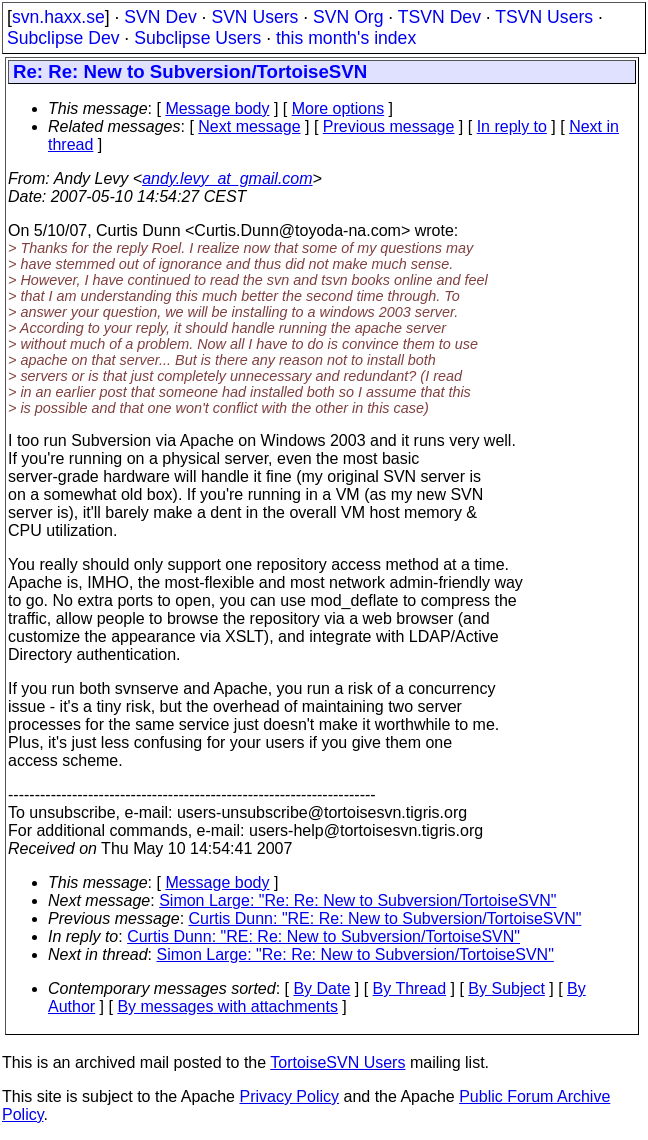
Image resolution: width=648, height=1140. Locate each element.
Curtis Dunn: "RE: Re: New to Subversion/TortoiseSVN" (385, 918)
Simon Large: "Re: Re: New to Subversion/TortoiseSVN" (357, 900)
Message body (217, 108)
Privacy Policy (289, 1096)
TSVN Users (544, 17)
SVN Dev (160, 17)
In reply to (512, 126)
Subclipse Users (197, 38)
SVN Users (254, 17)
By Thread (410, 988)
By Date (321, 988)
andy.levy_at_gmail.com (227, 178)
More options (338, 108)
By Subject (506, 988)
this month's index (346, 38)
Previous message (389, 126)
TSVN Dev (439, 17)
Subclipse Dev (63, 38)
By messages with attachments (227, 1006)
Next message (249, 126)
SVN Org (348, 17)
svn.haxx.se (58, 17)
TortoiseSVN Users (337, 1062)
